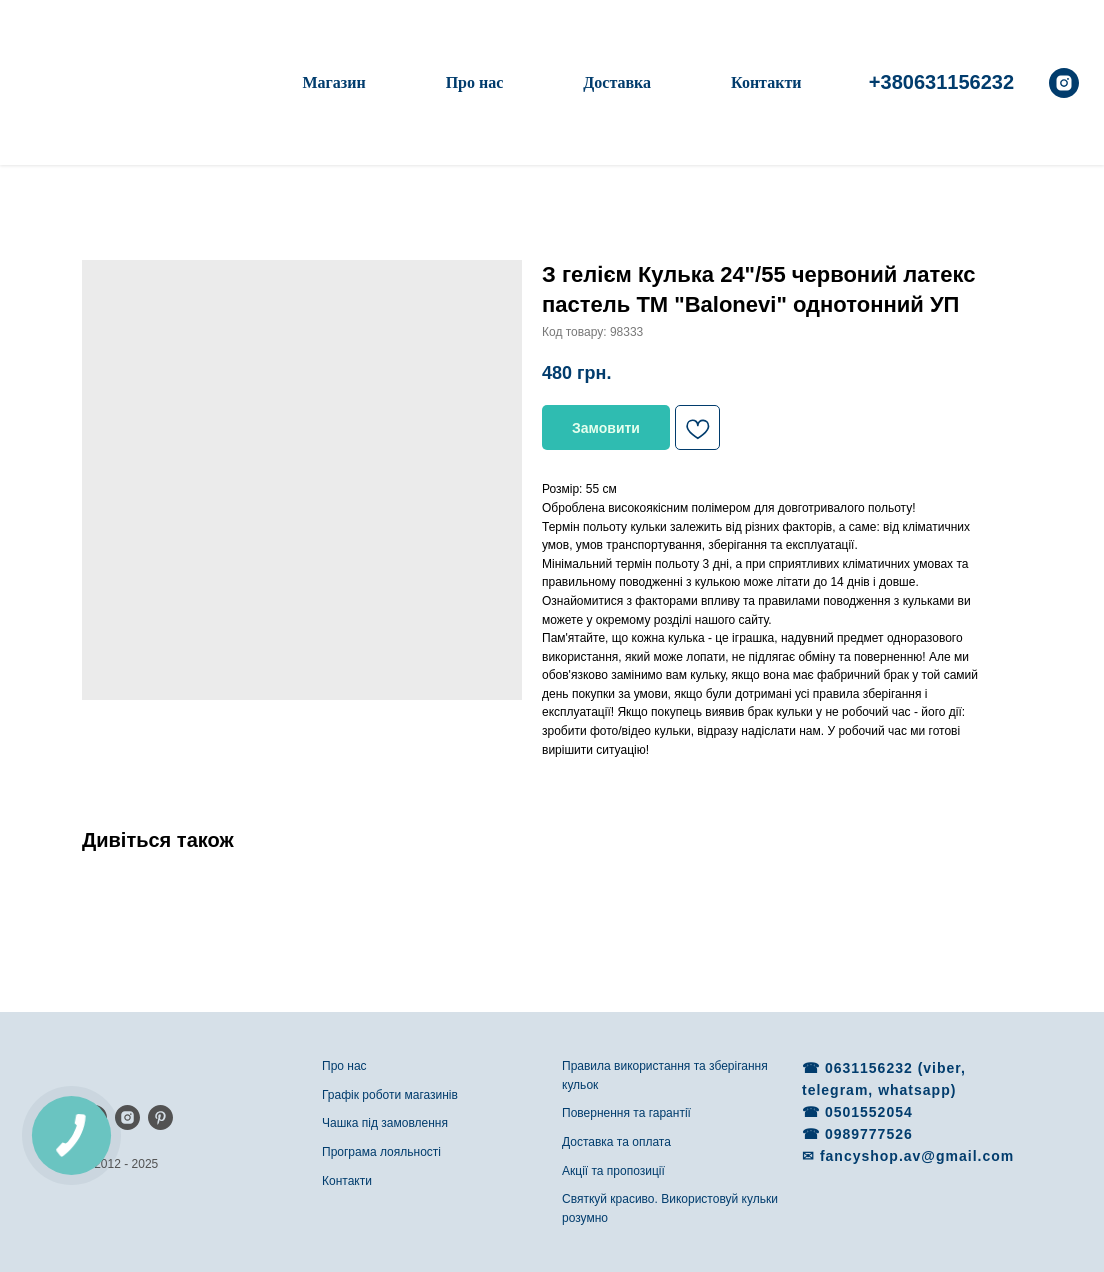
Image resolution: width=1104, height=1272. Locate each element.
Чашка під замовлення (385, 1123)
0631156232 (871, 1068)
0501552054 (869, 1112)
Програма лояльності (381, 1152)
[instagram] (1064, 83)
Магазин (333, 82)
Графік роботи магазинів (390, 1095)
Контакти (766, 82)
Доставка (617, 82)
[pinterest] (160, 1117)
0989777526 (869, 1134)
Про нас (475, 82)
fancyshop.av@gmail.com (917, 1156)
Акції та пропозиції (613, 1171)
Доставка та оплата (616, 1142)
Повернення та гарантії (626, 1113)
